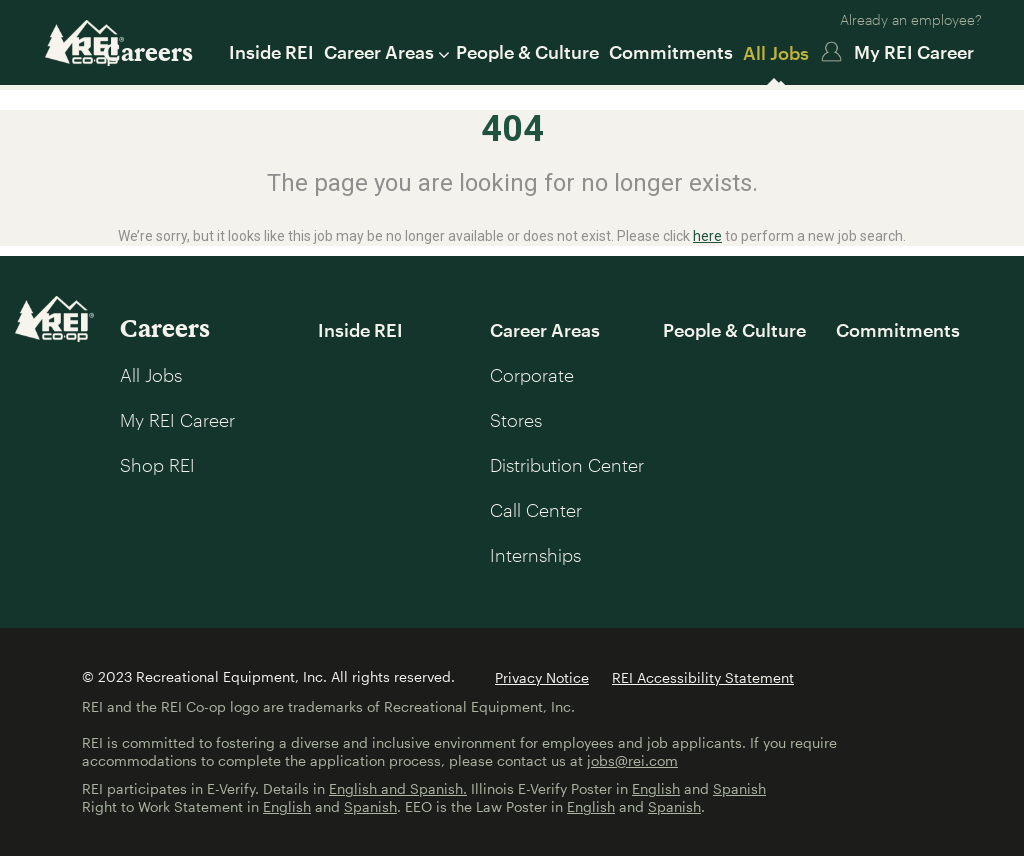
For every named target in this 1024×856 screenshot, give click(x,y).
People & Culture (527, 52)
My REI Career (914, 52)
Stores (516, 420)
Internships (535, 555)
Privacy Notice (542, 677)
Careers (148, 51)
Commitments (671, 52)
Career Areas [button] (385, 52)
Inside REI (271, 52)
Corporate (532, 375)
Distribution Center (567, 465)
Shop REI (157, 465)
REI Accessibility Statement (703, 677)
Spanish (739, 788)
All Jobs (776, 53)
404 (512, 129)
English (656, 788)
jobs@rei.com (632, 760)
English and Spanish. (398, 788)
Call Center (536, 510)
